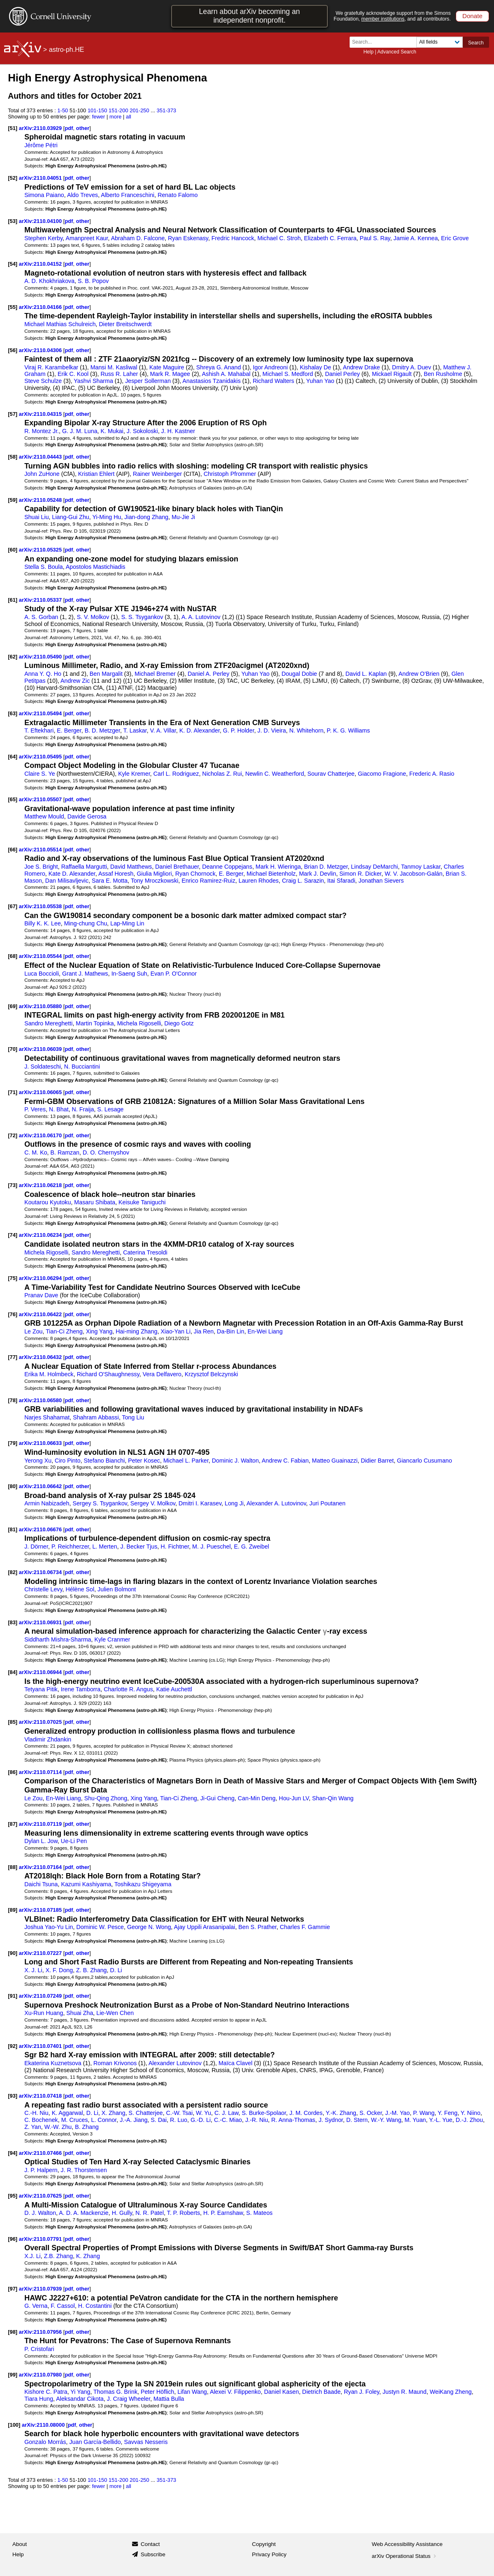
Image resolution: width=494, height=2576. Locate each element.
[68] (12, 956)
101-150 (97, 110)
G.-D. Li (200, 2120)
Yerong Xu (37, 1460)
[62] (12, 657)
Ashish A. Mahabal (226, 374)
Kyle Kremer (134, 773)
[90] (12, 1953)
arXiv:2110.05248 (41, 500)
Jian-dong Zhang (146, 517)
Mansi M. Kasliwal (113, 367)
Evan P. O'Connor (174, 973)
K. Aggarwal (67, 2113)
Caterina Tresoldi (145, 1252)
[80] (12, 1486)
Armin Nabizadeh (46, 1503)
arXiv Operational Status (405, 2556)
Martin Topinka (95, 1023)
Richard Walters (273, 381)
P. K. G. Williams (348, 730)
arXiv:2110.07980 (41, 2375)
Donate (472, 15)
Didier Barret (377, 1460)
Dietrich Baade (321, 2391)
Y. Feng (447, 2113)
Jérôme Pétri (41, 145)
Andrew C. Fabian (285, 1460)
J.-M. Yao (397, 2113)
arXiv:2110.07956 (41, 2332)
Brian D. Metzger (326, 866)
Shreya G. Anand (218, 367)
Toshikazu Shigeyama (143, 1884)
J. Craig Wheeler (128, 2398)
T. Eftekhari (38, 730)
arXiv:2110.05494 (41, 713)
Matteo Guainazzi (334, 1460)
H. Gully (122, 2213)
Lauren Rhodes (258, 880)
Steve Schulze (43, 381)
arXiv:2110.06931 (41, 1622)
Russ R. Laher (119, 374)
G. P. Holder (238, 730)
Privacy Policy (269, 2554)
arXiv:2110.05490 (41, 657)
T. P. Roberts (183, 2213)
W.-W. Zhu (58, 2127)
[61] (12, 600)
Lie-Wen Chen (115, 2013)
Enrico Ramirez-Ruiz (208, 880)
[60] (12, 550)
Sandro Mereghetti (48, 1023)
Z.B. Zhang (58, 2256)
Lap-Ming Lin (127, 923)
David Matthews (131, 866)
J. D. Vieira (271, 730)
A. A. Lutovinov (200, 617)
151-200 (118, 110)
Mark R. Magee (170, 374)
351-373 (166, 110)
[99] (12, 2375)
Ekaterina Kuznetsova (52, 2063)
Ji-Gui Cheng (217, 1798)
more (115, 117)
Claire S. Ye (39, 773)
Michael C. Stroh (279, 238)
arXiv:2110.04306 (41, 350)
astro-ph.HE (66, 49)
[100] (14, 2425)
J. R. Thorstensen (84, 2170)
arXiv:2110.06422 (41, 1314)
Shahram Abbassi (96, 1417)
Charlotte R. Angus (128, 1689)
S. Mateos (259, 2213)
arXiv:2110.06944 (41, 1672)
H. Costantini (95, 2305)
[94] (12, 2153)
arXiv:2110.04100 (41, 221)
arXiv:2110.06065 (41, 1092)
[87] (12, 1824)
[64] (12, 757)
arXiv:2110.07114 (41, 1772)
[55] (12, 307)
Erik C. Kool (73, 374)
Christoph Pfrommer (230, 474)
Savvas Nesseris (146, 2442)
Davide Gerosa (87, 816)
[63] (12, 713)
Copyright (264, 2544)
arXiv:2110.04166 (41, 307)
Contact (150, 2544)
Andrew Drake (361, 367)
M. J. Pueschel (211, 1546)
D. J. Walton (40, 2213)
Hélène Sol (79, 1589)
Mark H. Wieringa (278, 866)
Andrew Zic (75, 680)
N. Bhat (59, 1109)
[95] (12, 2196)
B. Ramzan (65, 1152)
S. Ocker (370, 2113)
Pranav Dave (41, 1295)
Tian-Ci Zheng (64, 1331)
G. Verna (35, 2305)
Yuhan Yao (320, 381)
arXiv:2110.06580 (41, 1400)
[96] (12, 2239)
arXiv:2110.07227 (41, 1953)
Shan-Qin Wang (333, 1798)
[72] (12, 1135)
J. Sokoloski (142, 431)
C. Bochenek (41, 2120)
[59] (12, 500)
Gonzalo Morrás (45, 2442)
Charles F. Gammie (305, 1927)
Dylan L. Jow (41, 1841)
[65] (12, 799)
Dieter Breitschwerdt (125, 324)
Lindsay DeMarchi (374, 866)
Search (476, 43)
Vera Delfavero (162, 1374)
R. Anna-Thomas (293, 2120)
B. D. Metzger (102, 730)
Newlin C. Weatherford (274, 773)
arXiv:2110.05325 (41, 550)
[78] (12, 1400)
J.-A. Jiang (133, 2120)
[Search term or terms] (385, 42)
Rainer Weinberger (157, 474)
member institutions (382, 19)
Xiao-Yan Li (176, 1331)
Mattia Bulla (168, 2398)
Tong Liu (133, 1417)
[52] (12, 178)
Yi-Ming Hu (106, 517)
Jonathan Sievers (381, 880)
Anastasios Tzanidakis (212, 381)
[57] (12, 414)
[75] (12, 1278)
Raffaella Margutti (84, 866)
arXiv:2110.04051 (41, 178)
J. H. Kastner (178, 431)
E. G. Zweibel (251, 1546)
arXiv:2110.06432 (41, 1357)
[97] (12, 2289)
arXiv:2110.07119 (41, 1824)
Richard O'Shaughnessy (108, 1374)
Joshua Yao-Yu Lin (48, 1927)
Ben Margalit (106, 673)
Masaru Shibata (94, 1202)
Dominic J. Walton (235, 1460)
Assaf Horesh (116, 873)
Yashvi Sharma (93, 381)
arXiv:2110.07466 (41, 2153)
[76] (12, 1314)
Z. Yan (32, 2127)
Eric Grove (454, 238)
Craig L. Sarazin (303, 880)
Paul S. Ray (374, 238)
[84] (12, 1672)
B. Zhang (87, 2127)
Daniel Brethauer (177, 866)
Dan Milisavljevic (66, 880)
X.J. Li (32, 2256)
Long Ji (234, 1503)
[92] (12, 2046)
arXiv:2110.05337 (41, 600)
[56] (12, 350)
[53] (12, 221)
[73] (12, 1185)
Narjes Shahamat (47, 1417)
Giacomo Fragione (382, 773)
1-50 (62, 110)
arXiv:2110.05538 (41, 906)
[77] (12, 1357)
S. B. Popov (93, 281)
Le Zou (33, 1331)
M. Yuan (415, 2120)
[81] (12, 1529)
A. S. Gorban (41, 617)
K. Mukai (111, 431)
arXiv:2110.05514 (41, 849)
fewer (98, 117)
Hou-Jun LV (294, 1798)
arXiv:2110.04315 (41, 414)
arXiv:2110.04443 (41, 457)
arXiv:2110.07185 (41, 1910)
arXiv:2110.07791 (41, 2239)
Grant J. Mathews (85, 973)
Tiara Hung (38, 2398)
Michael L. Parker (186, 1460)
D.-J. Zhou (469, 2120)
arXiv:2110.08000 (44, 2425)
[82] (12, 1572)
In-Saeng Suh (129, 973)
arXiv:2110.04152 (41, 264)
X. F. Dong (59, 1970)
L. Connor (104, 2120)
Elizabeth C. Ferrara (330, 238)
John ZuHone (42, 474)
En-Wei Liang (265, 1331)
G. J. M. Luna (79, 431)
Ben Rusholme (443, 374)
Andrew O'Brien (419, 673)
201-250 (139, 110)
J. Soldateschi (42, 1066)
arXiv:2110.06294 (41, 1278)
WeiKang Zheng (451, 2391)
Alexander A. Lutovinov (276, 1503)
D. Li (116, 1970)
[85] (12, 1722)
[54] (12, 264)
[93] (12, 2096)
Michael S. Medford (287, 374)
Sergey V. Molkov (152, 1503)
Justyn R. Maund (405, 2391)
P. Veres (35, 1109)
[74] (12, 1235)
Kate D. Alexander (72, 873)
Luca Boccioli (41, 973)
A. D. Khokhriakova (49, 281)
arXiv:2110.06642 (41, 1486)
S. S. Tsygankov (142, 617)
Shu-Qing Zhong (106, 1798)
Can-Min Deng (257, 1798)
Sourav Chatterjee (331, 773)
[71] (12, 1092)
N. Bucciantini (82, 1066)
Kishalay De (315, 367)
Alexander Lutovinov (175, 2063)
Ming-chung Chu (85, 923)
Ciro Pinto (68, 1460)
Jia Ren (203, 1331)
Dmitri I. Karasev (200, 1503)
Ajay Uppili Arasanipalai (204, 1927)
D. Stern (357, 2120)
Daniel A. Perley (208, 673)
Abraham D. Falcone (138, 238)
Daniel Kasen (281, 2391)
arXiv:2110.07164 (41, 1867)
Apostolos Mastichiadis (95, 566)
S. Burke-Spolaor (264, 2113)
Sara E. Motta (110, 880)
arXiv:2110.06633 (41, 1443)
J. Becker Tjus (139, 1546)
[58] (12, 457)
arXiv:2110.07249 (41, 1996)
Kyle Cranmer (112, 1639)
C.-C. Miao (228, 2120)
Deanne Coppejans (227, 866)
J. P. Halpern (41, 2170)
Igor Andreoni (270, 367)
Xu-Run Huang (43, 2013)
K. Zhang (88, 2256)
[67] (12, 906)
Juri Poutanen (327, 1503)
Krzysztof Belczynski (211, 1374)
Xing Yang (99, 1331)
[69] (12, 1006)
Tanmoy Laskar (421, 866)
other (82, 128)
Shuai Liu (36, 517)
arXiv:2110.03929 (41, 128)
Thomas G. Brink (115, 2391)
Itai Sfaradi (341, 880)
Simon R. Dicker (360, 873)
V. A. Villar (163, 730)
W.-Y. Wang (386, 2120)
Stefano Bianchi (104, 1460)
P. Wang (423, 2113)
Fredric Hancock (232, 238)
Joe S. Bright (41, 866)
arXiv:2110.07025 (41, 1722)
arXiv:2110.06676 (41, 1529)
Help (368, 52)
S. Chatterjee (146, 2113)
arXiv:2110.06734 (41, 1572)
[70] (12, 1049)
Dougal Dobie (299, 673)
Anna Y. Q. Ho (42, 673)
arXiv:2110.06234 (41, 1235)
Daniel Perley (342, 374)
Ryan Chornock (195, 873)
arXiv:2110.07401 (41, 2046)
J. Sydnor (330, 2120)
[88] (12, 1867)
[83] (12, 1622)
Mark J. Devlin (317, 873)
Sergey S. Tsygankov (99, 1503)
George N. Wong (149, 1927)
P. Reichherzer (70, 1546)
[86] (12, 1772)
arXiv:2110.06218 (41, 1185)
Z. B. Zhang (91, 1970)
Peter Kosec (144, 1460)
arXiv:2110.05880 (41, 1006)
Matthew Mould (44, 816)
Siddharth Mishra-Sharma (57, 1639)
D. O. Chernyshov (106, 1152)
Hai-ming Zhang (136, 1331)
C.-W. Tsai (179, 2113)
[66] (12, 849)
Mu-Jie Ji (183, 517)
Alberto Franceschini (127, 195)
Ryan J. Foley (361, 2391)
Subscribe (153, 2554)
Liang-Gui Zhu (70, 517)
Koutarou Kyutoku (47, 1202)
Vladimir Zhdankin (47, 1739)
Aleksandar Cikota (80, 2398)
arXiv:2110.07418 (41, 2096)
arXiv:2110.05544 (41, 956)
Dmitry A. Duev (411, 367)
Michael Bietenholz (271, 873)
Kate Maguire (166, 367)
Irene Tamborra (80, 1689)
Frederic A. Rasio (431, 773)
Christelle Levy (43, 1589)
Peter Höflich (157, 2391)
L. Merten (104, 1546)
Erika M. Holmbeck (49, 1374)
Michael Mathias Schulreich (59, 324)
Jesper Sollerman (148, 381)
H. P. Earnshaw (223, 2213)
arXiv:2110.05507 (41, 799)
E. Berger (69, 730)
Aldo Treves (82, 195)
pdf (69, 128)
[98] (12, 2332)
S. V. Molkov (93, 617)
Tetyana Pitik (41, 1689)
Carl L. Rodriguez (176, 773)
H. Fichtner (175, 1546)
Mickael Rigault (392, 374)
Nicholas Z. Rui (222, 773)
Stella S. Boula (43, 566)
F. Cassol (63, 2305)
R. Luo (178, 2120)
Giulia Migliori (154, 873)
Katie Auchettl (174, 1689)
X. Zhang (113, 2113)
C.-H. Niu (36, 2113)
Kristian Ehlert (96, 474)
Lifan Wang (192, 2391)
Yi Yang (80, 2391)
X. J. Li (33, 1970)
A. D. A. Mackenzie (83, 2213)
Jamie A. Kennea (416, 238)
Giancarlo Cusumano (424, 1460)
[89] (12, 1910)
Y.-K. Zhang (341, 2113)
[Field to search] (439, 42)
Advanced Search (396, 52)
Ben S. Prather (258, 1927)
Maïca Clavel (235, 2063)
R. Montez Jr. (41, 431)
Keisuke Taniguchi (142, 1202)
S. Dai (159, 2120)
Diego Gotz (179, 1023)
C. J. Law (226, 2113)
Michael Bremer (155, 673)
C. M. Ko (35, 1152)
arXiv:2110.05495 (41, 757)
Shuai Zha (79, 2013)
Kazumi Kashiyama (86, 1884)
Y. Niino (470, 2113)
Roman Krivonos (115, 2063)
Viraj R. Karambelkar (51, 367)
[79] (12, 1443)
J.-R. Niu (256, 2120)
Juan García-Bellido (95, 2442)
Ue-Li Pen (74, 1841)
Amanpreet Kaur (87, 238)
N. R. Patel (149, 2213)
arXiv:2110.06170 (41, 1135)
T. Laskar (135, 730)
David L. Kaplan (366, 673)
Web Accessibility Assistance (407, 2544)
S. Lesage (110, 1109)
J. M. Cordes (305, 2113)
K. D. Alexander (199, 730)
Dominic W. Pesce (100, 1927)
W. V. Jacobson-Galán (413, 873)
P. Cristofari (39, 2349)
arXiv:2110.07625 (41, 2196)
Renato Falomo (177, 195)
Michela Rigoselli (139, 1023)
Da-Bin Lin (230, 1331)
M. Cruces (74, 2120)
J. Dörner (36, 1546)
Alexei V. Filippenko (235, 2391)
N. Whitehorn (306, 730)
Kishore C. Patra (45, 2391)
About (19, 2544)
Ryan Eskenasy (188, 238)
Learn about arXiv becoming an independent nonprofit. (249, 15)
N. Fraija (83, 1109)
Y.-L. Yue (440, 2120)
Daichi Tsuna (41, 1884)
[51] (12, 128)
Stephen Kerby (43, 238)
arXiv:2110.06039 (41, 1049)
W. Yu (203, 2113)
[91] (12, 1996)
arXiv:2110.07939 (41, 2289)
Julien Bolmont (116, 1589)
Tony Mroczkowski (155, 880)
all (128, 117)
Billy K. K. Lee (42, 923)
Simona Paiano (44, 195)
